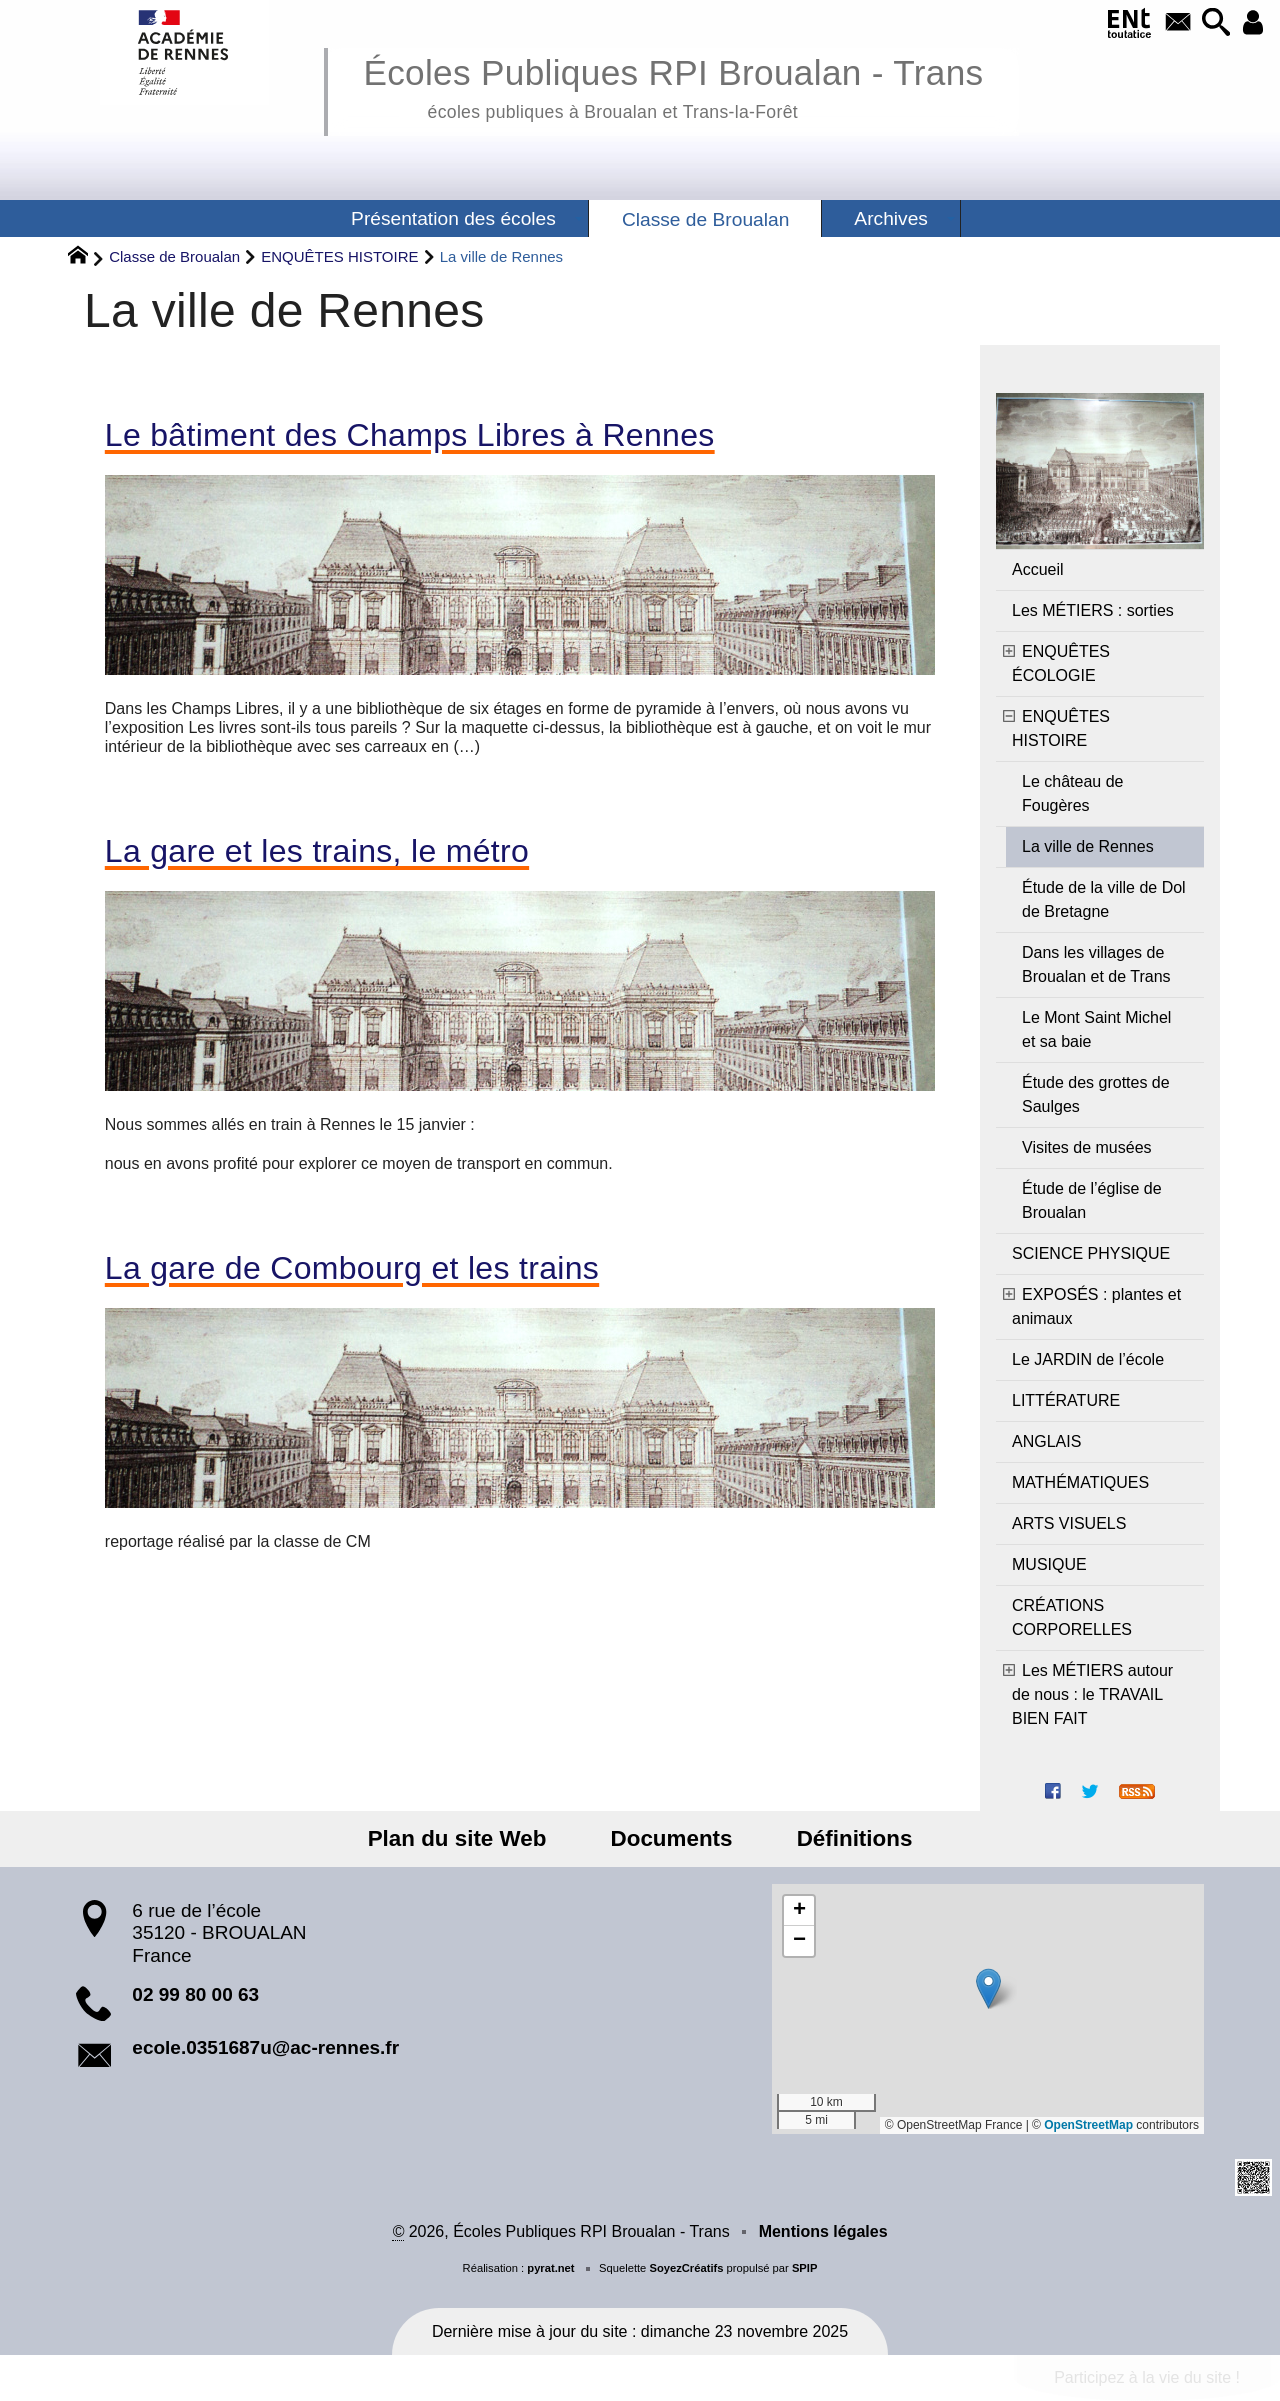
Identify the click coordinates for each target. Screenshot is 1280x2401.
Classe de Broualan (174, 256)
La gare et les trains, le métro (317, 851)
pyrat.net (550, 2268)
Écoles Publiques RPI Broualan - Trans (673, 85)
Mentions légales (823, 2231)
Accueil (1038, 569)
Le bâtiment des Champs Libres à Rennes (410, 435)
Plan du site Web (470, 1838)
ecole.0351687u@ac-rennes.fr (265, 2047)
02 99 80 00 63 (195, 1994)
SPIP (805, 2268)
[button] (1210, 23)
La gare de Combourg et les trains (352, 1268)
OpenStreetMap (1088, 2125)
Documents (672, 1838)
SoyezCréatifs (686, 2268)
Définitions (842, 1838)
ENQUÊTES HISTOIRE (339, 256)
